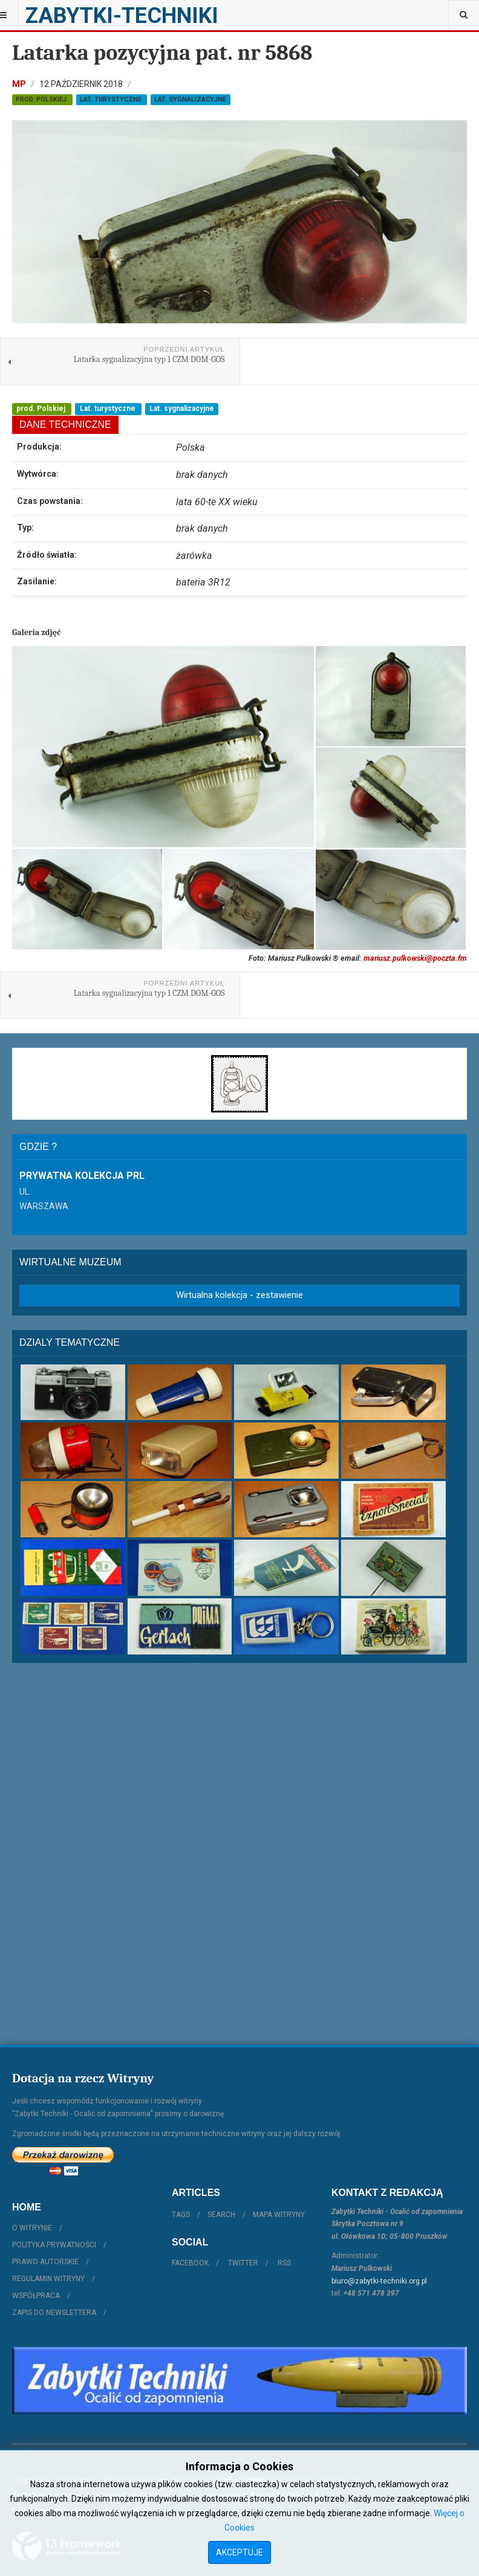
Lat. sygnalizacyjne (190, 99)
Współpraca (36, 2295)
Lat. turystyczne (111, 99)
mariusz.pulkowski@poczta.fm (415, 958)
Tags (181, 2214)
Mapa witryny (279, 2214)
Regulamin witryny (48, 2278)
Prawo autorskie (45, 2262)
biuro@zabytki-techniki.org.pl (379, 2281)
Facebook (190, 2263)
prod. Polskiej (42, 99)
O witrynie (32, 2228)
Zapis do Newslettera (54, 2312)
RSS (284, 2263)
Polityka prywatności (54, 2245)
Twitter (243, 2263)
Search (221, 2214)
